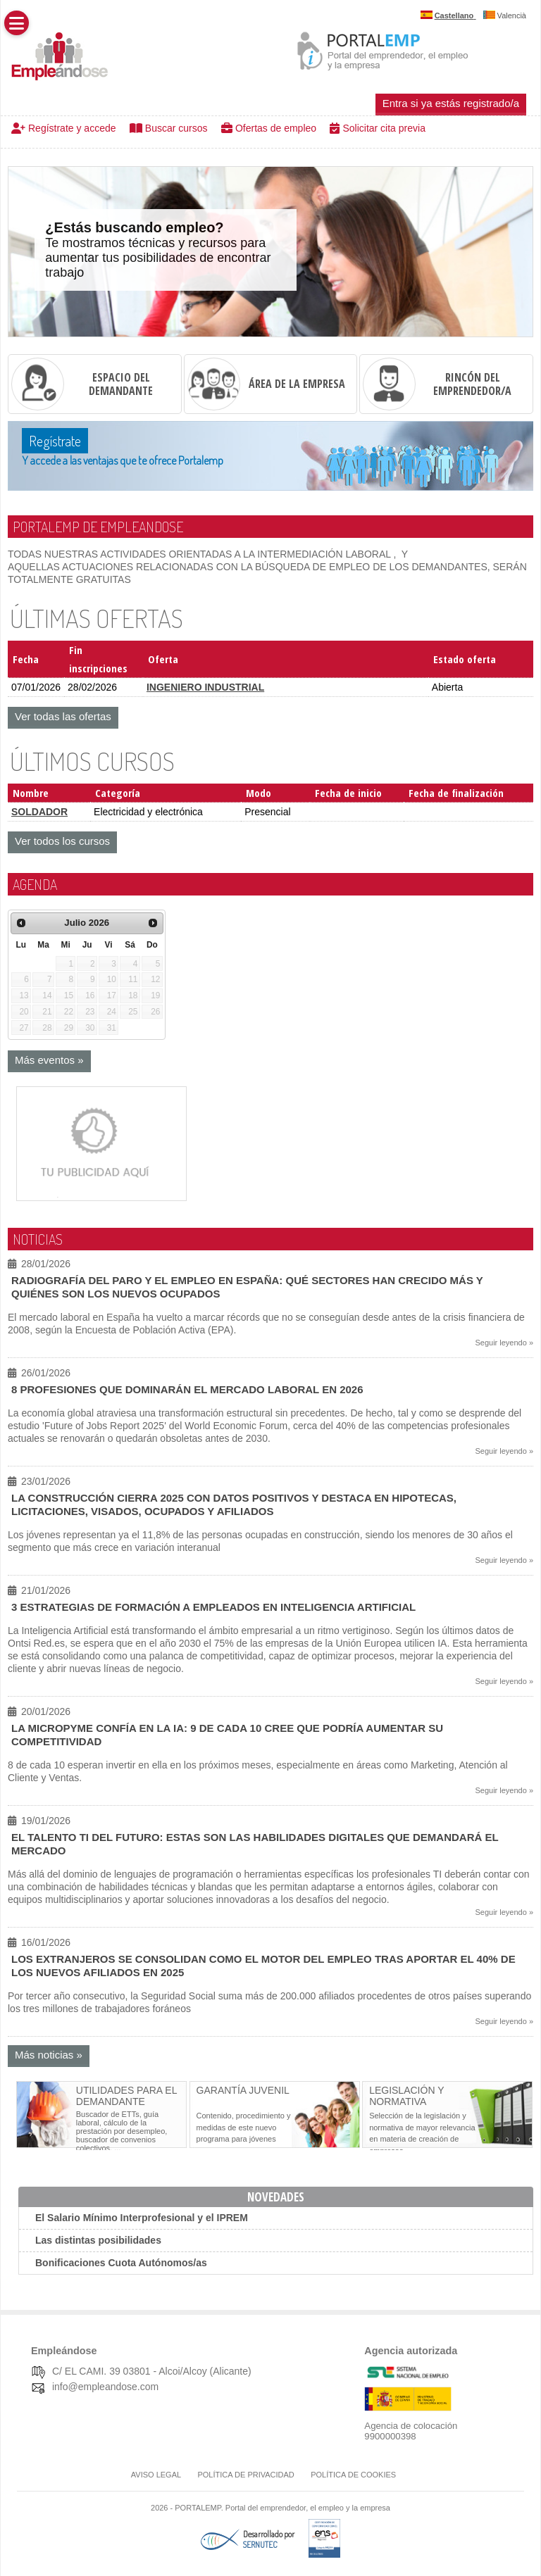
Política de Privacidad (245, 2474)
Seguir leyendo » (504, 1342)
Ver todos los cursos (62, 841)
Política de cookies (353, 2474)
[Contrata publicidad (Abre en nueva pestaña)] (94, 1195)
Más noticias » (48, 2055)
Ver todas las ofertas (63, 716)
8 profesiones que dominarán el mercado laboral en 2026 (187, 1389)
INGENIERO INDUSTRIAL (205, 687)
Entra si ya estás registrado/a (451, 103)
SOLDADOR (39, 811)
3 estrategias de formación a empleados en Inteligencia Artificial (213, 1607)
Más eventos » (49, 1060)
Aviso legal (156, 2474)
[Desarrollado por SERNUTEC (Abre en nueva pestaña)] (267, 2545)
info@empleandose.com (105, 2386)
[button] (16, 23)
